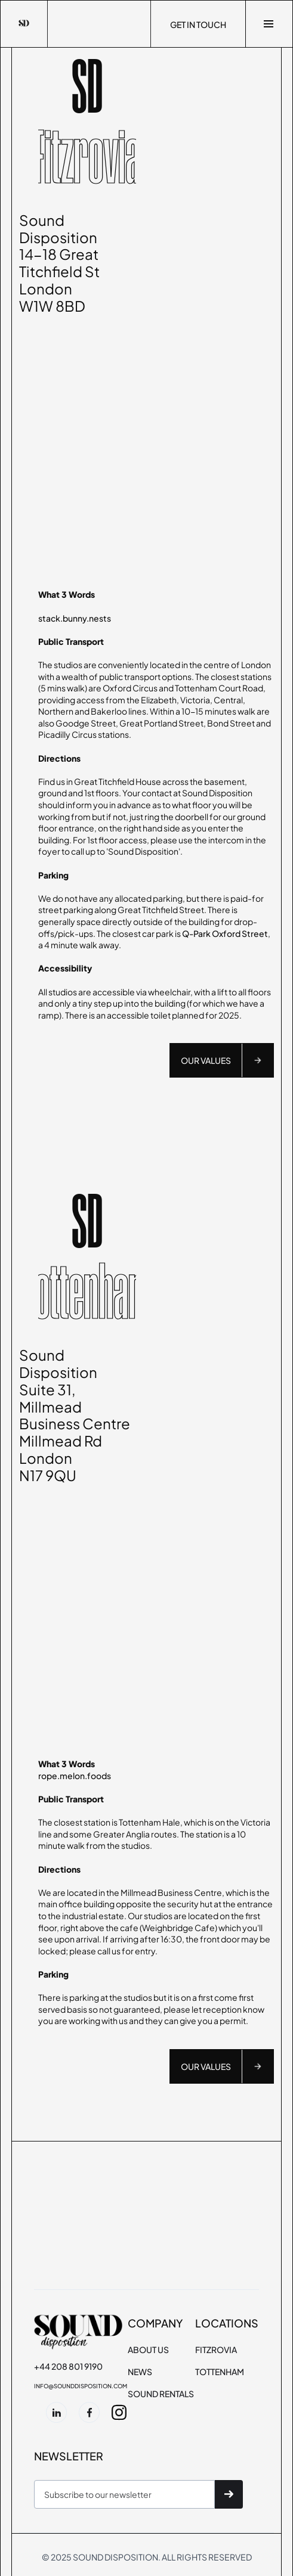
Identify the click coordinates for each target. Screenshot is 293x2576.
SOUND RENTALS (161, 2394)
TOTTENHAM (219, 2372)
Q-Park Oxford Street (225, 933)
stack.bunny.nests (74, 618)
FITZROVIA (216, 2350)
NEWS (140, 2372)
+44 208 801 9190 (68, 2366)
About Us (148, 2350)
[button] (269, 24)
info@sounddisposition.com (80, 2386)
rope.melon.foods (74, 1775)
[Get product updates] (124, 2494)
